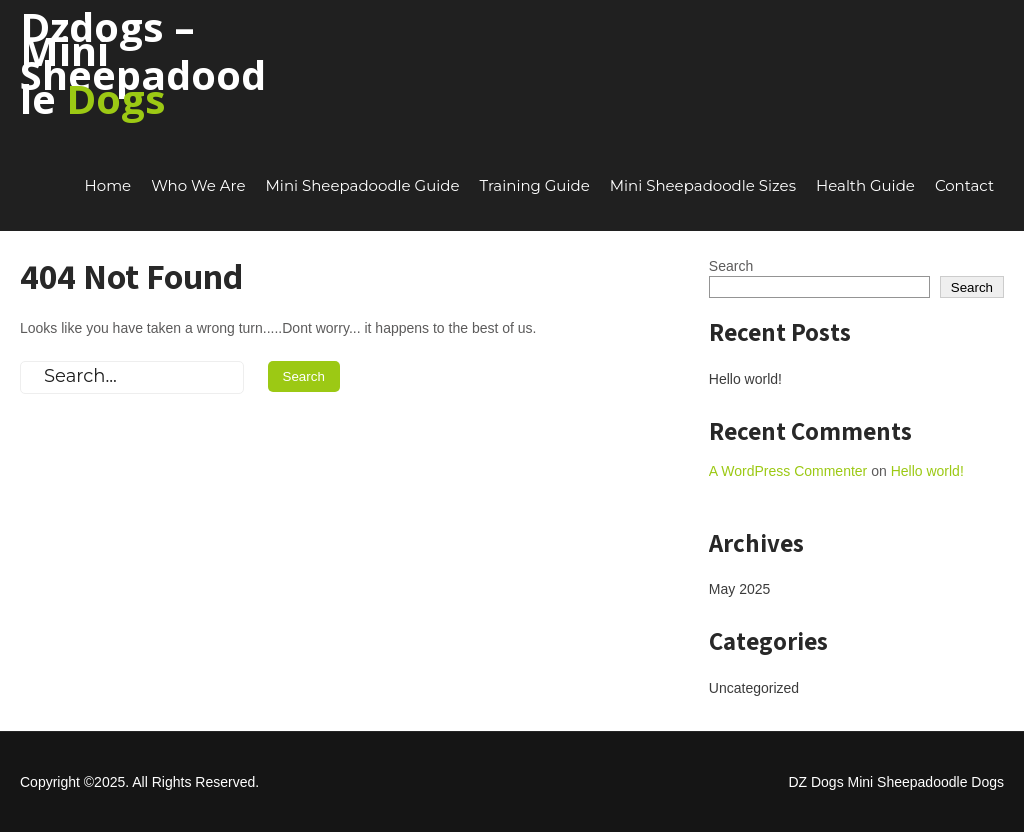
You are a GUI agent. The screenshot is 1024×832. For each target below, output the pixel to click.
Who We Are (198, 185)
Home (108, 185)
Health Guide (865, 185)
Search (731, 266)
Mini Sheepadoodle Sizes (703, 185)
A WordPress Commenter (788, 471)
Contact (964, 185)
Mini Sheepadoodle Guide (363, 185)
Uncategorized (754, 688)
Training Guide (535, 185)
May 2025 (739, 589)
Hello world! (745, 379)
